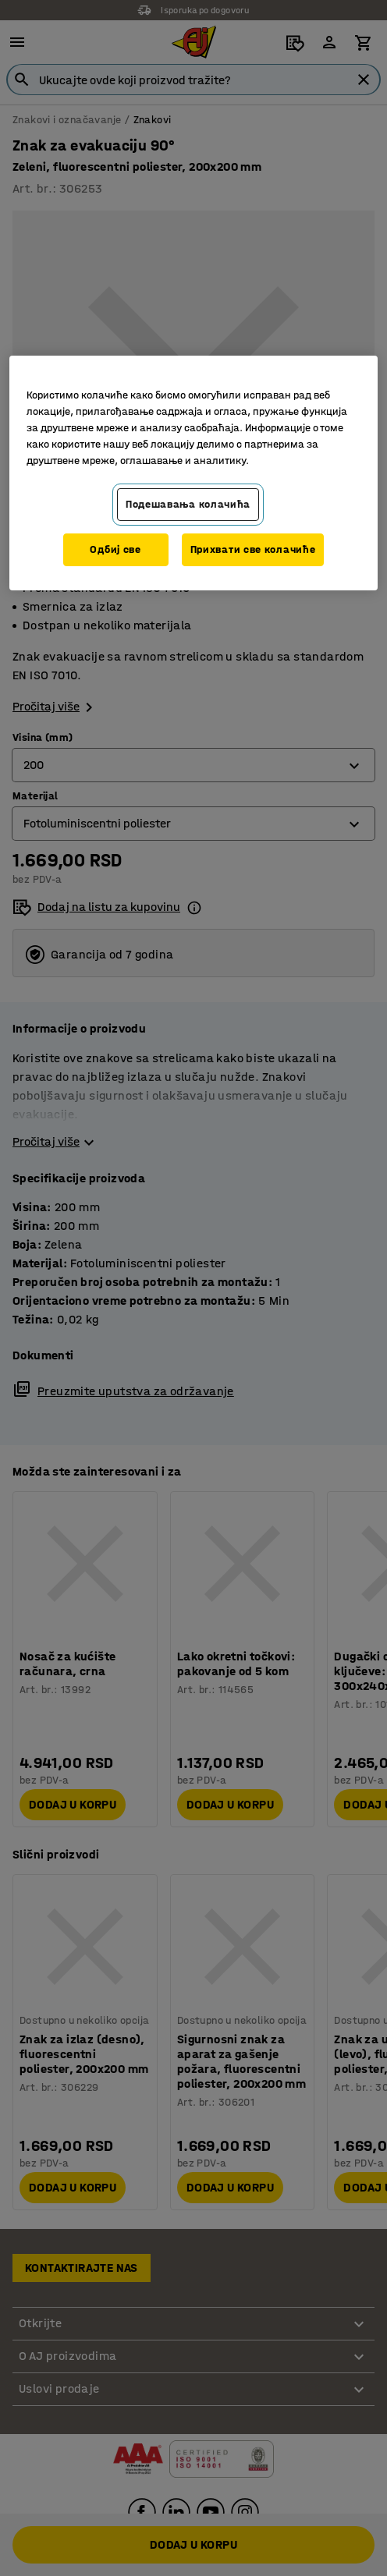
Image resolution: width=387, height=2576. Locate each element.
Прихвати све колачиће (253, 549)
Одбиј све (115, 549)
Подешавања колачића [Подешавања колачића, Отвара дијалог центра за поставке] (188, 504)
